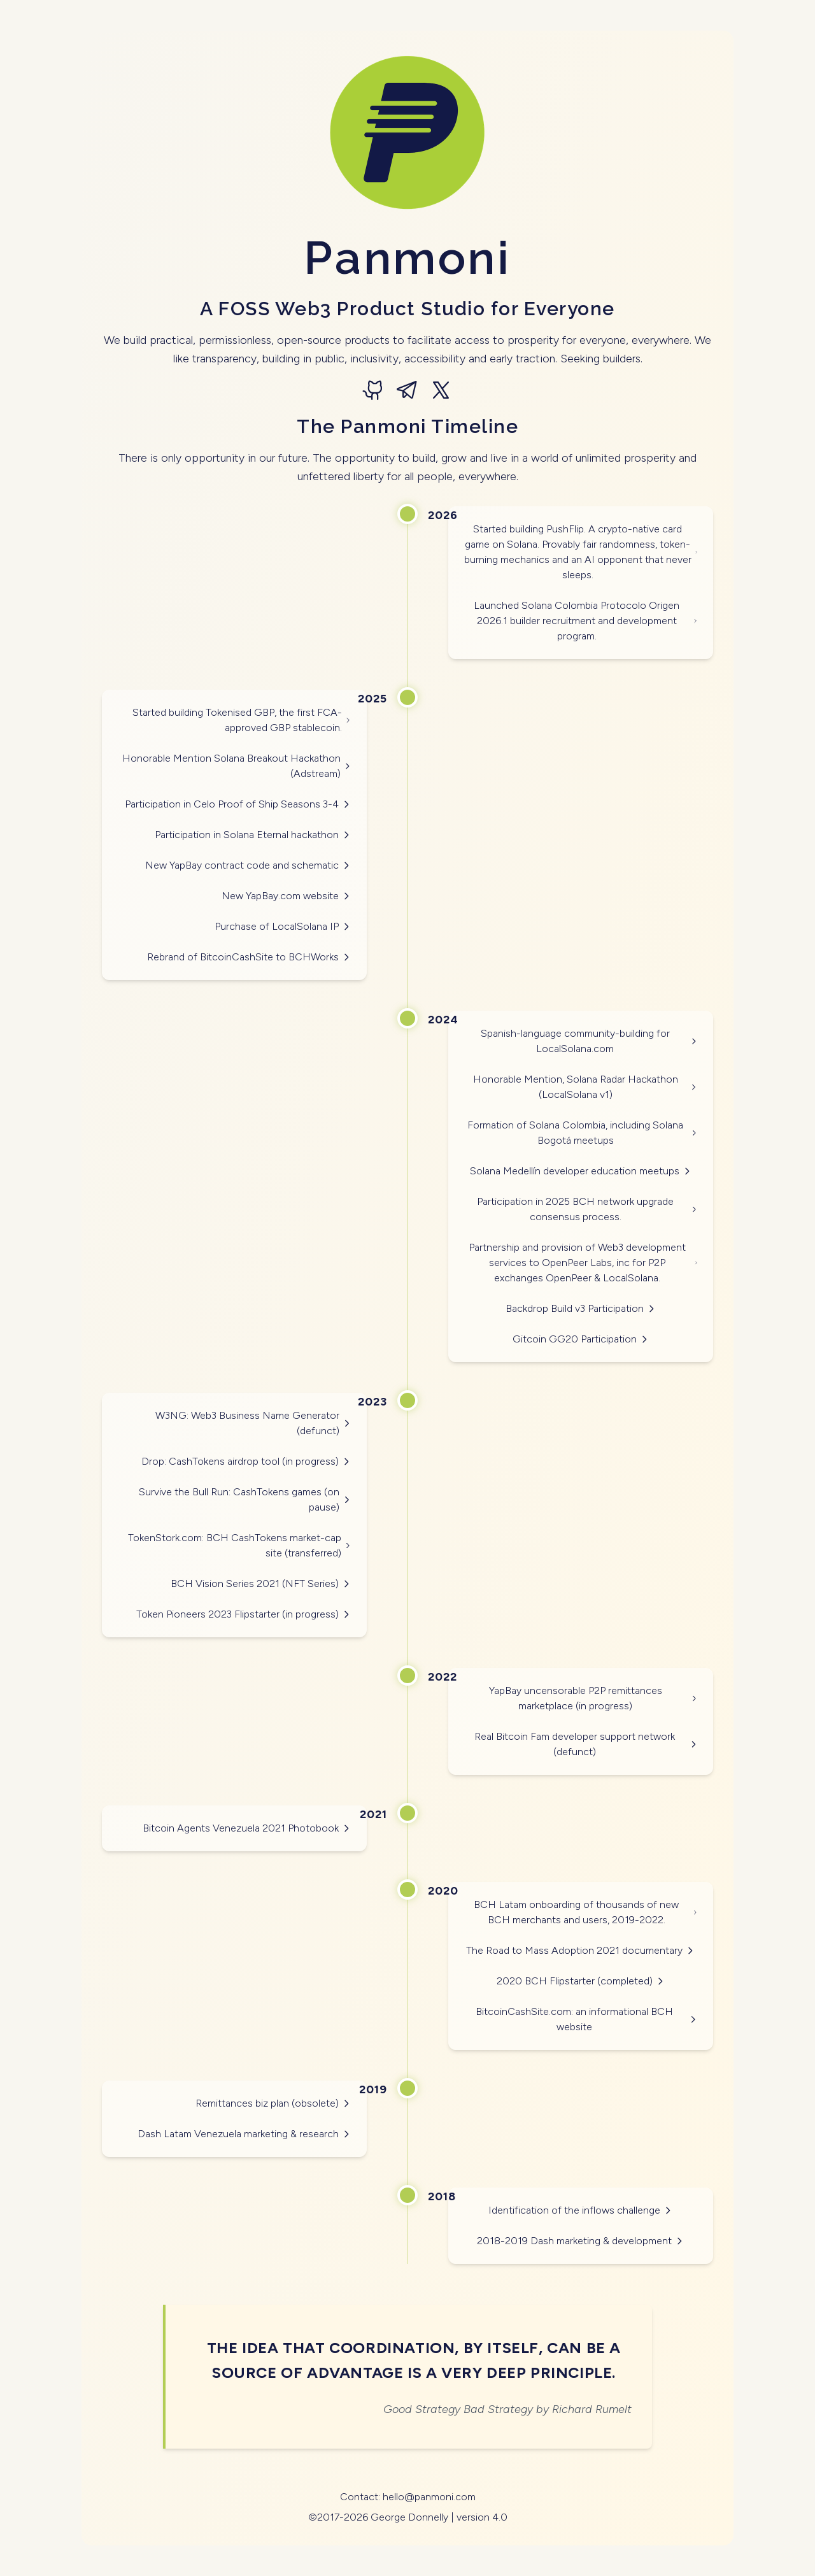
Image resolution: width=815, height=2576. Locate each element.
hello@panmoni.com (429, 2497)
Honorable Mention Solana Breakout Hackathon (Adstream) (236, 765)
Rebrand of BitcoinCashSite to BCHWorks (249, 957)
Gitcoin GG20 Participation (581, 1339)
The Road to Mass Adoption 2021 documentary (580, 1950)
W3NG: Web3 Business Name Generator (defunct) (253, 1423)
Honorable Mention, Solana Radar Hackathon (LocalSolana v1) (585, 1086)
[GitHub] (374, 391)
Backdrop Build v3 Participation (581, 1308)
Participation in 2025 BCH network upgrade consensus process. (587, 1209)
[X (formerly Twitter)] (441, 391)
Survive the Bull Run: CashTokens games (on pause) (245, 1499)
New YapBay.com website (286, 896)
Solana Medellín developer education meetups (581, 1171)
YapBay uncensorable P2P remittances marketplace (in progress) (593, 1698)
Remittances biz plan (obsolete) (273, 2103)
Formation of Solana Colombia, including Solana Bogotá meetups (582, 1132)
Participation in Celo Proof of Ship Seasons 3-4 (238, 804)
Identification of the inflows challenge (580, 2210)
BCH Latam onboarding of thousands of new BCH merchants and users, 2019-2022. (586, 1912)
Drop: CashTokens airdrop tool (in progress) (246, 1461)
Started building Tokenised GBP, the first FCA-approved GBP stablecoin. (241, 720)
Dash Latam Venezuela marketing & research (244, 2134)
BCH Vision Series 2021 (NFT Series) (261, 1583)
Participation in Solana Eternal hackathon (253, 835)
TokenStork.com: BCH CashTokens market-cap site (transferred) (239, 1545)
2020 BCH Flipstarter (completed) (581, 1981)
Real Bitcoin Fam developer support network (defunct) (586, 1744)
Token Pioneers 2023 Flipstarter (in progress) (243, 1614)
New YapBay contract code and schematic (248, 865)
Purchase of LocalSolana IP (283, 926)
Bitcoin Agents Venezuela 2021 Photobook (247, 1828)
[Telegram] (407, 391)
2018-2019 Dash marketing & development (580, 2241)
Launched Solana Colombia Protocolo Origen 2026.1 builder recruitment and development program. (586, 620)
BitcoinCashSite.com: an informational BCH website (587, 2019)
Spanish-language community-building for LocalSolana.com (589, 1041)
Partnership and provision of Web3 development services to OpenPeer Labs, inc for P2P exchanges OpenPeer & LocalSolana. (583, 1262)
